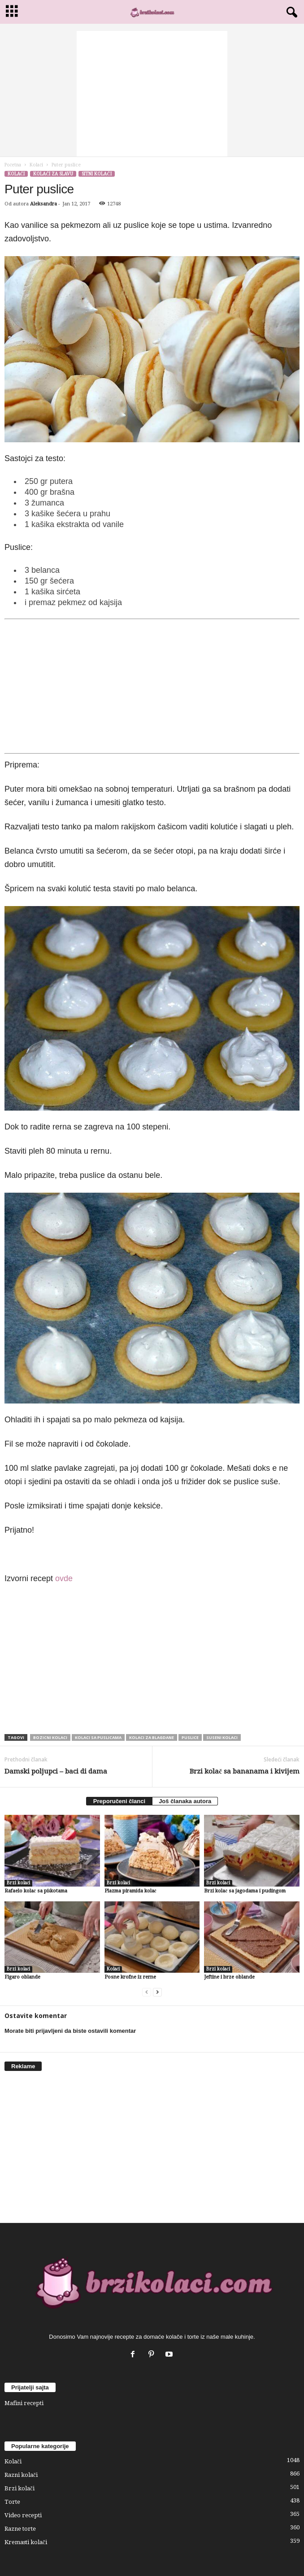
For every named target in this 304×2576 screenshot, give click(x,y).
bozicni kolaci (50, 1737)
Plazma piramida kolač (130, 1891)
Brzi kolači (18, 1882)
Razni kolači (21, 2474)
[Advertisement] (152, 94)
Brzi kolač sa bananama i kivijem (245, 1771)
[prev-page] (146, 1992)
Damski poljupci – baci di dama (55, 1771)
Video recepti (23, 2515)
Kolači (36, 164)
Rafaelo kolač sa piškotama (35, 1891)
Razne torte (20, 2528)
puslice (190, 1737)
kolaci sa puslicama (98, 1737)
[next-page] (157, 1992)
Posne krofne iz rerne (130, 1977)
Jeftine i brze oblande (229, 1977)
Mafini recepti (23, 2403)
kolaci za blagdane (151, 1737)
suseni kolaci (222, 1737)
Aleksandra (43, 204)
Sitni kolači (96, 173)
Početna (12, 164)
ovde (64, 1578)
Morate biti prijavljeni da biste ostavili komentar (70, 2030)
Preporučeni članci (119, 1801)
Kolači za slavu (53, 173)
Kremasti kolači (25, 2542)
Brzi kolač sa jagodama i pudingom (245, 1891)
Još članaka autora (185, 1801)
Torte (12, 2501)
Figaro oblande (22, 1977)
